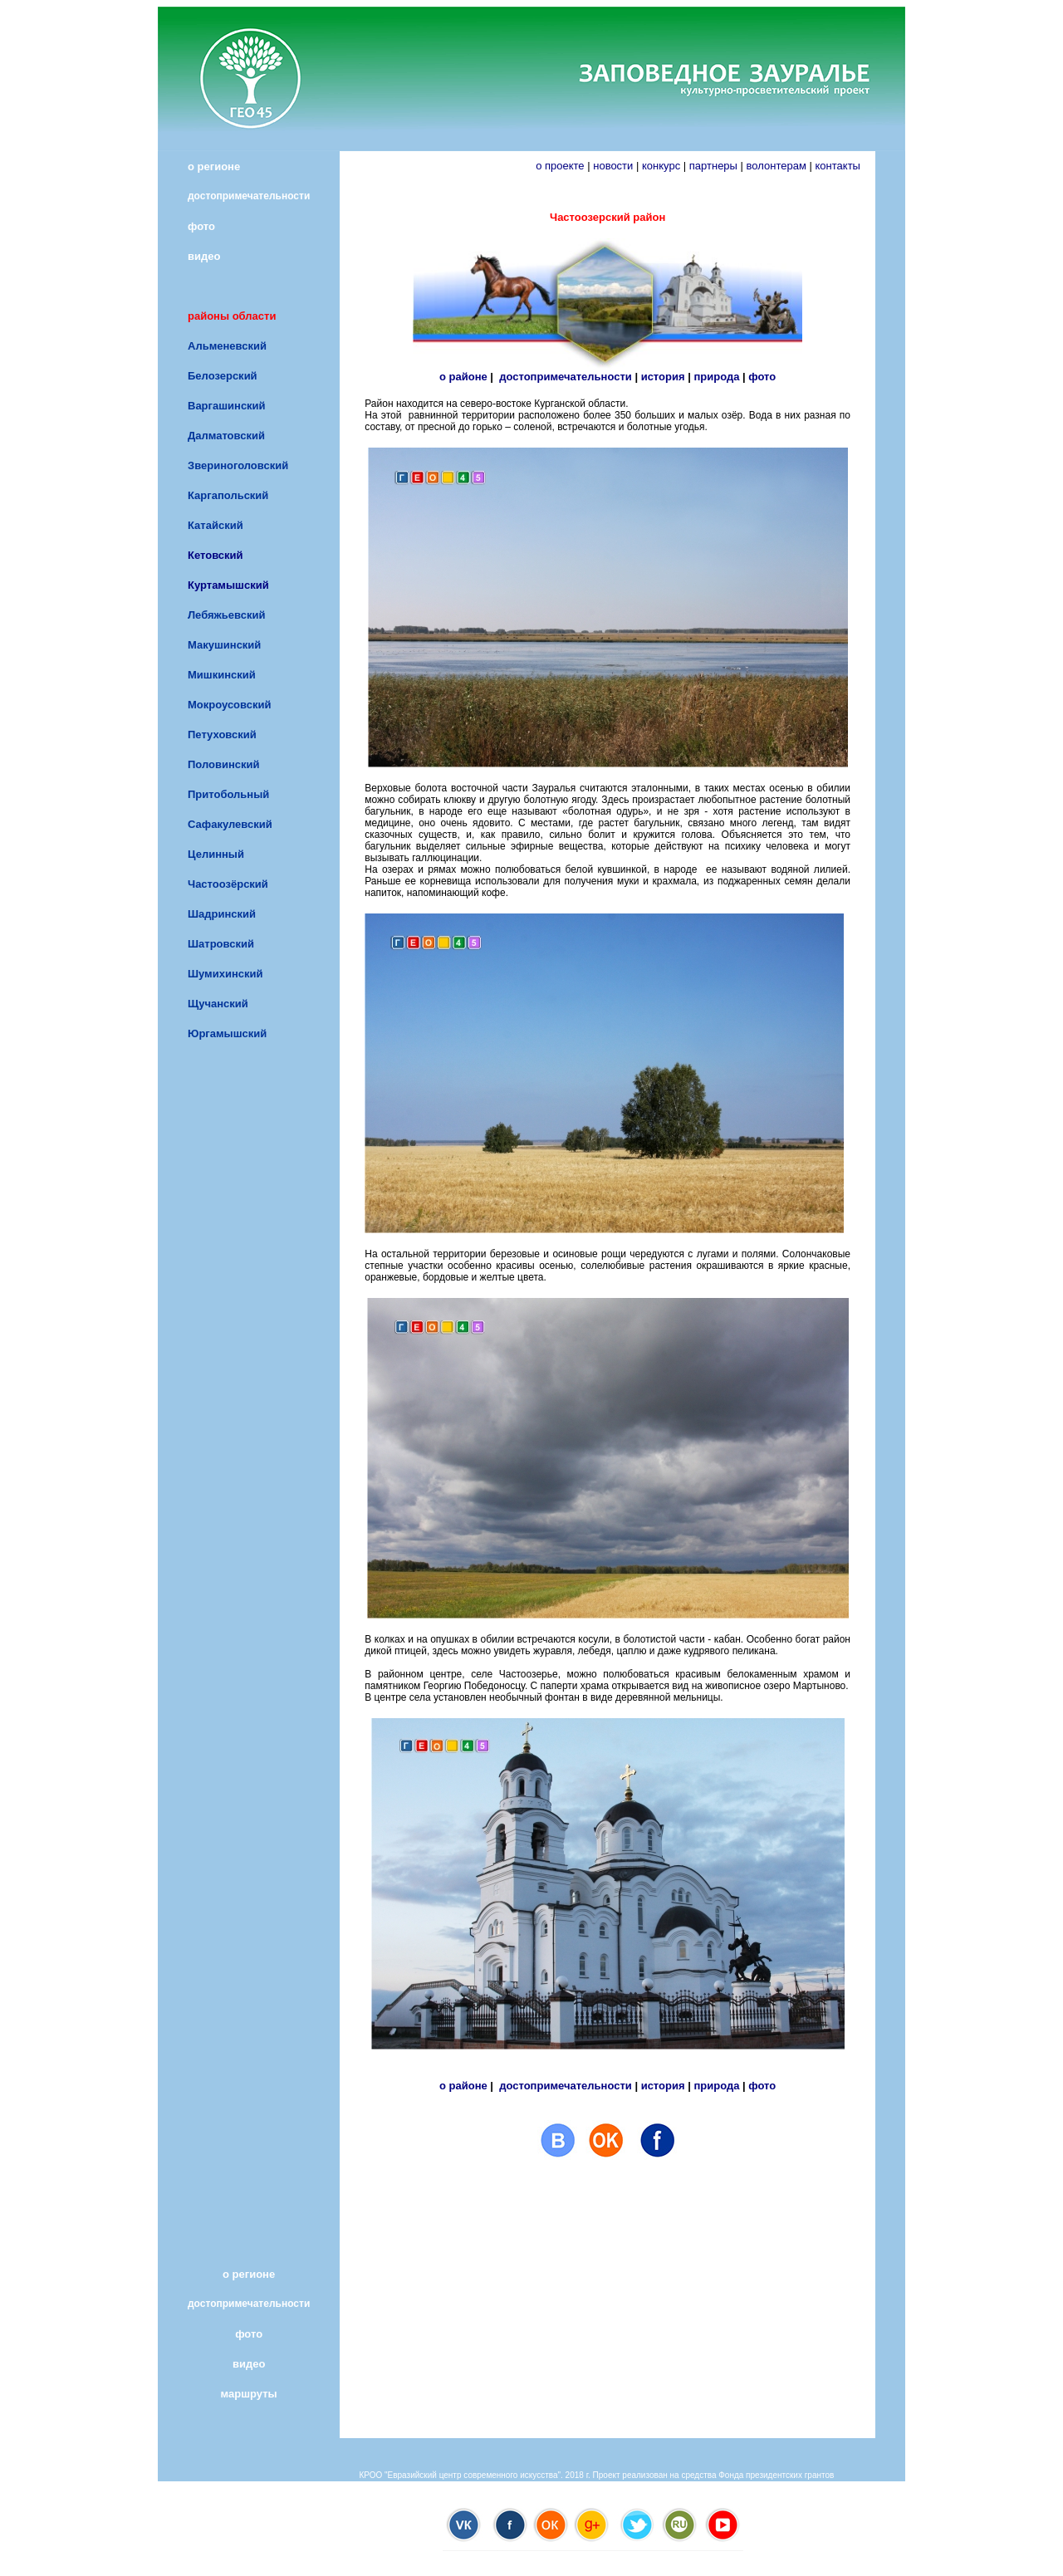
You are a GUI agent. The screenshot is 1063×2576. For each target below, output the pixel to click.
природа (716, 376)
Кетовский (215, 555)
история (663, 376)
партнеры (713, 165)
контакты (845, 165)
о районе (463, 376)
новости (613, 165)
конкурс (661, 165)
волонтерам (776, 165)
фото (762, 376)
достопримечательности (565, 376)
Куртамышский (228, 585)
